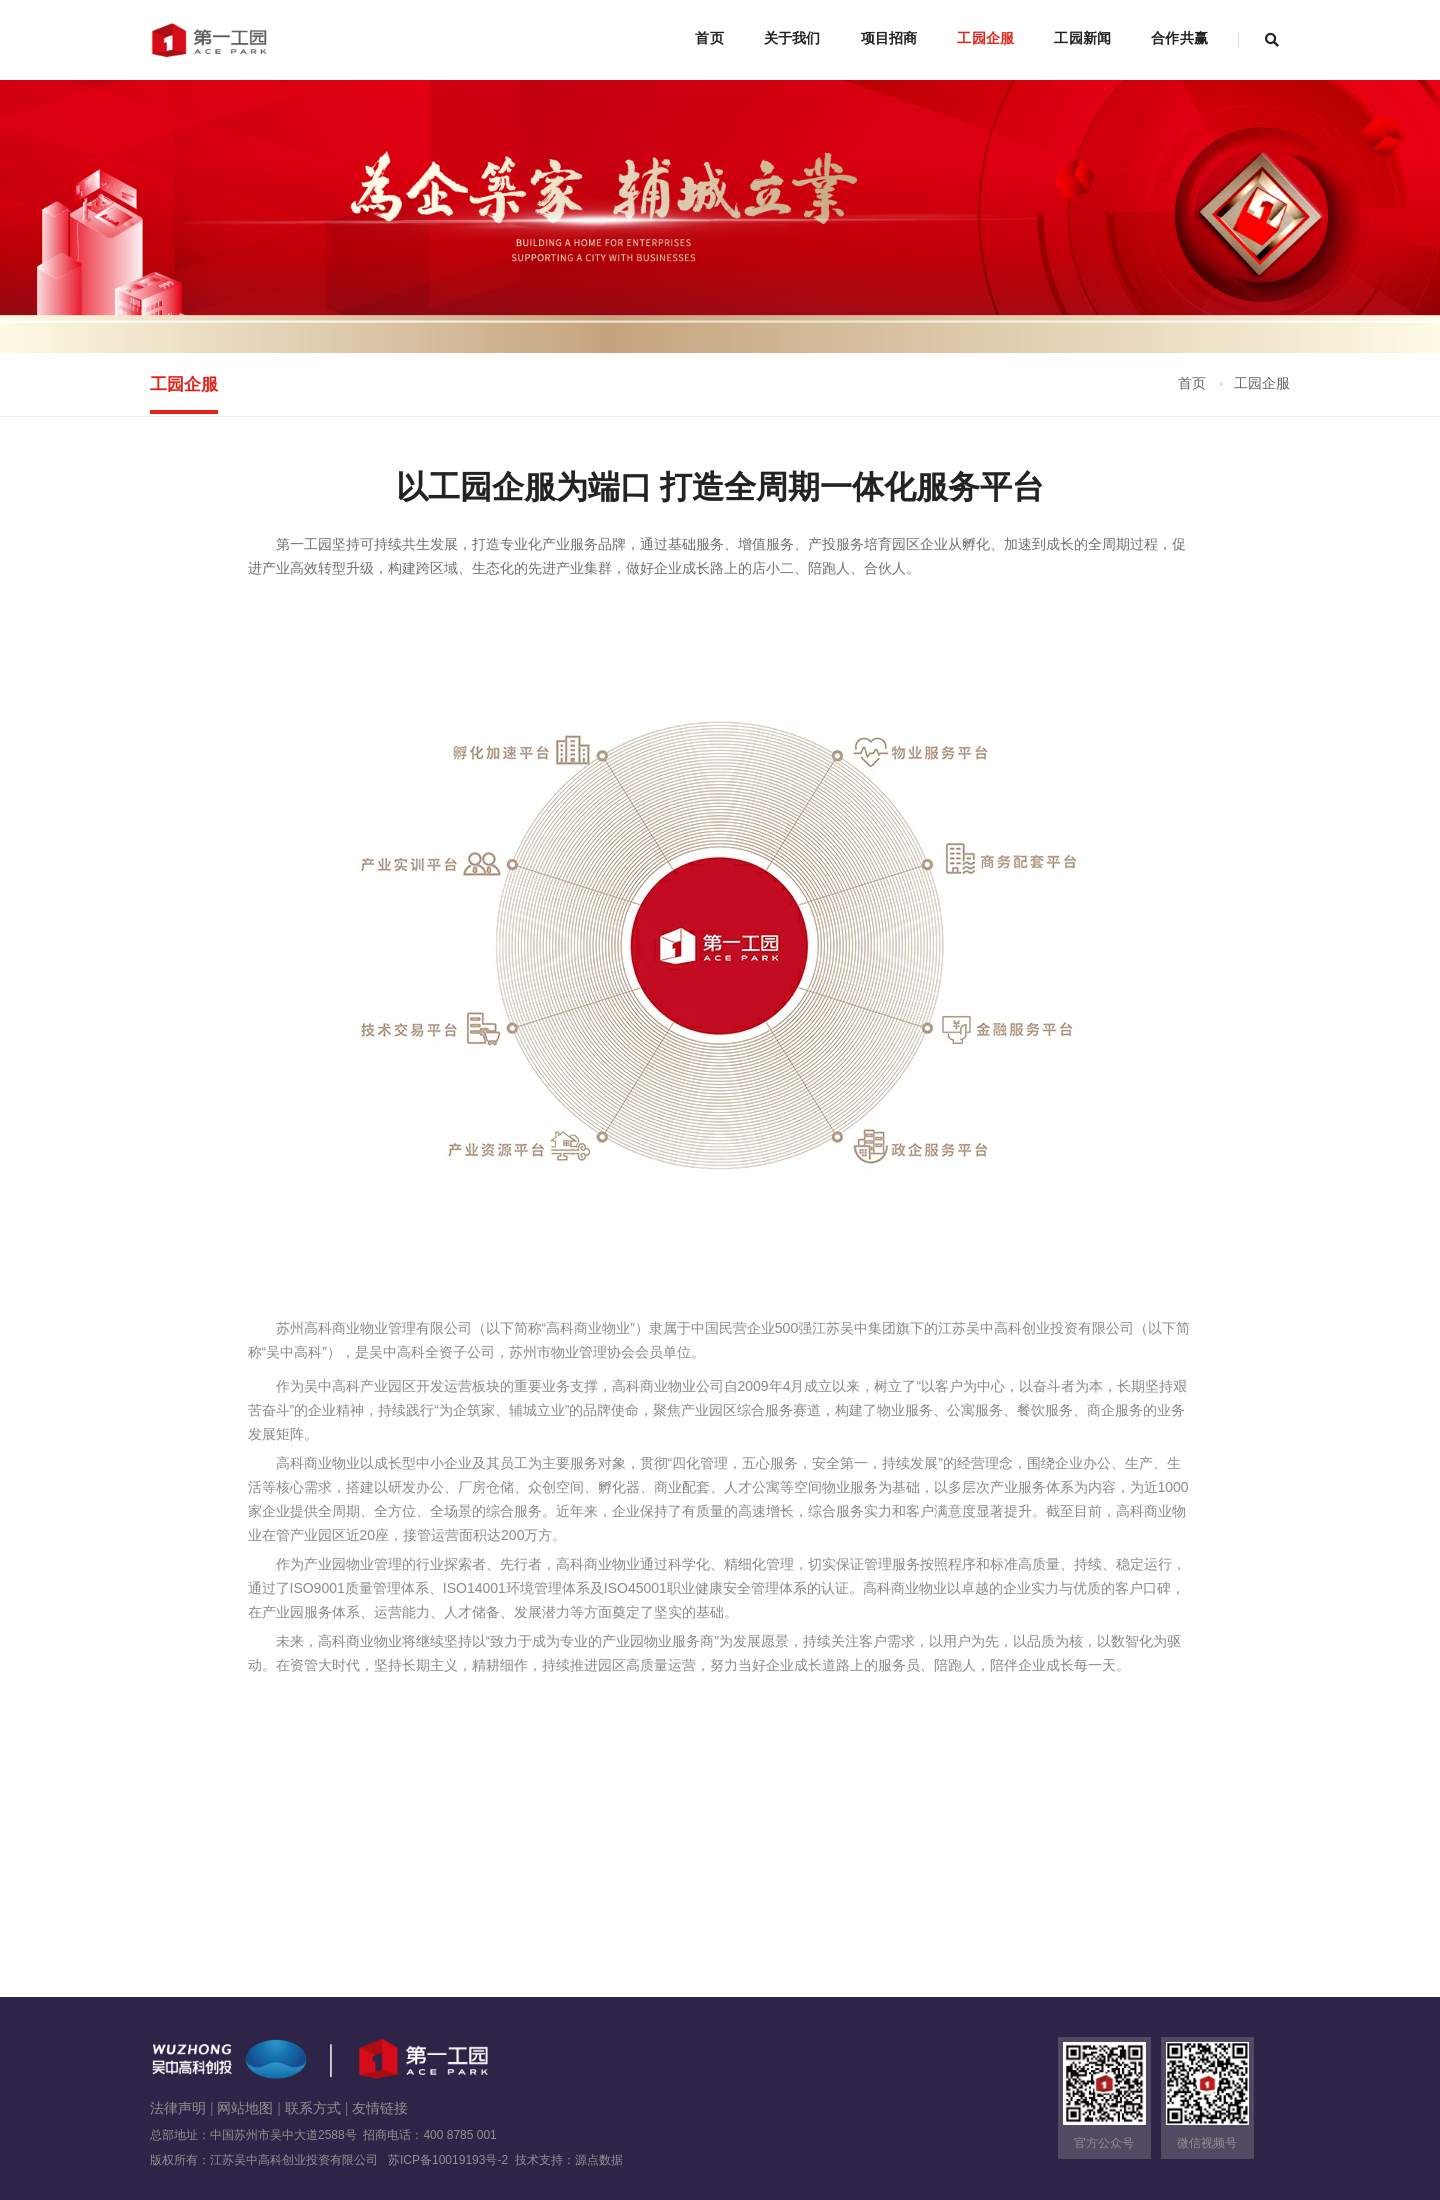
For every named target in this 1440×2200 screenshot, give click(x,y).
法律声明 (178, 2108)
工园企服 (985, 38)
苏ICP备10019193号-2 (450, 2160)
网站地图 (245, 2108)
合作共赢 (1179, 38)
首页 (709, 38)
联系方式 (313, 2108)
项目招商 (889, 38)
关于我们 (792, 38)
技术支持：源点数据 (569, 2160)
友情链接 (380, 2108)
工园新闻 (1082, 38)
